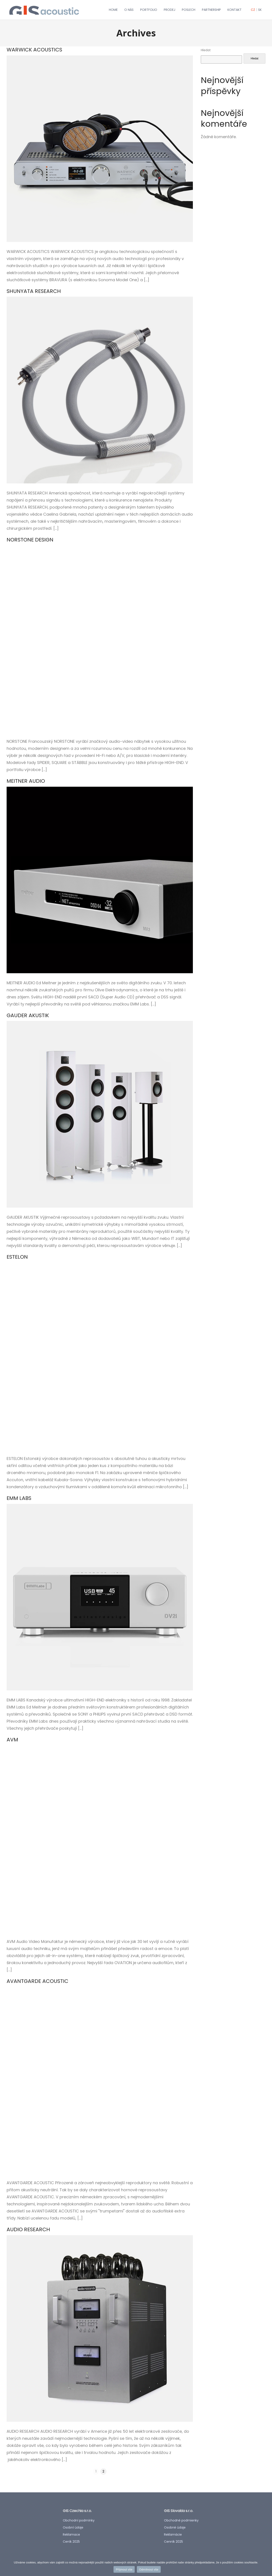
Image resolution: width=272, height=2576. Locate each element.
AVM (12, 1739)
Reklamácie (173, 2534)
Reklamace (71, 2534)
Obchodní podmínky (79, 2520)
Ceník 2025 (71, 2541)
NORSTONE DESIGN (30, 539)
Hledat (206, 50)
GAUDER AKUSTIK (28, 1015)
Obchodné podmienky (181, 2520)
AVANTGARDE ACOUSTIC (37, 1981)
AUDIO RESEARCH (28, 2229)
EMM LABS (19, 1498)
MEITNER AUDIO (26, 780)
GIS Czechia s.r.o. (77, 2510)
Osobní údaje (73, 2527)
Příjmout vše (124, 2569)
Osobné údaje (175, 2527)
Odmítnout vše (148, 2569)
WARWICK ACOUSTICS (34, 49)
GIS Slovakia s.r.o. (178, 2510)
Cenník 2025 (173, 2541)
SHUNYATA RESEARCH (34, 291)
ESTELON (17, 1256)
